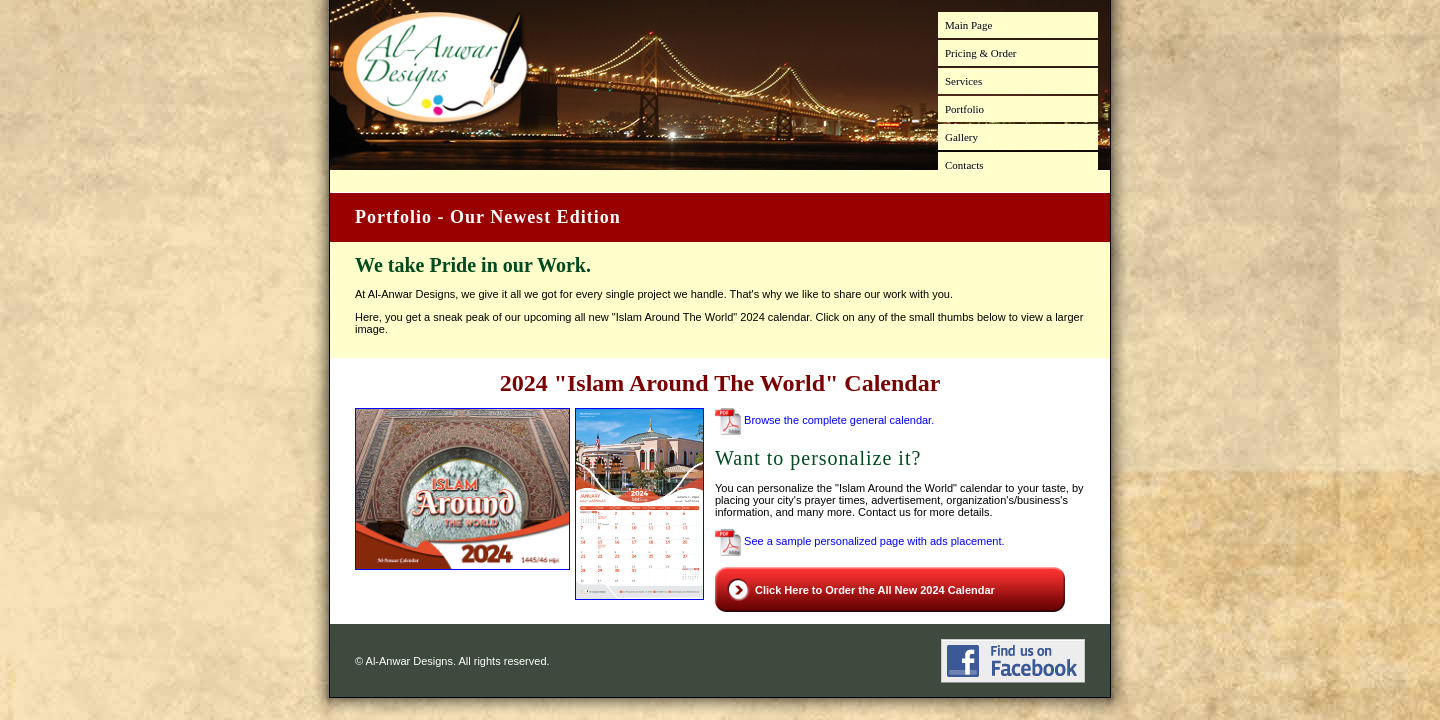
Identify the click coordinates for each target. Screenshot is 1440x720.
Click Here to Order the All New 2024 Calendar (875, 590)
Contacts (964, 165)
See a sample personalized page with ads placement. (860, 541)
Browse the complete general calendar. (824, 420)
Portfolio (964, 109)
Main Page (968, 25)
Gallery (961, 137)
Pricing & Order (980, 53)
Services (963, 81)
